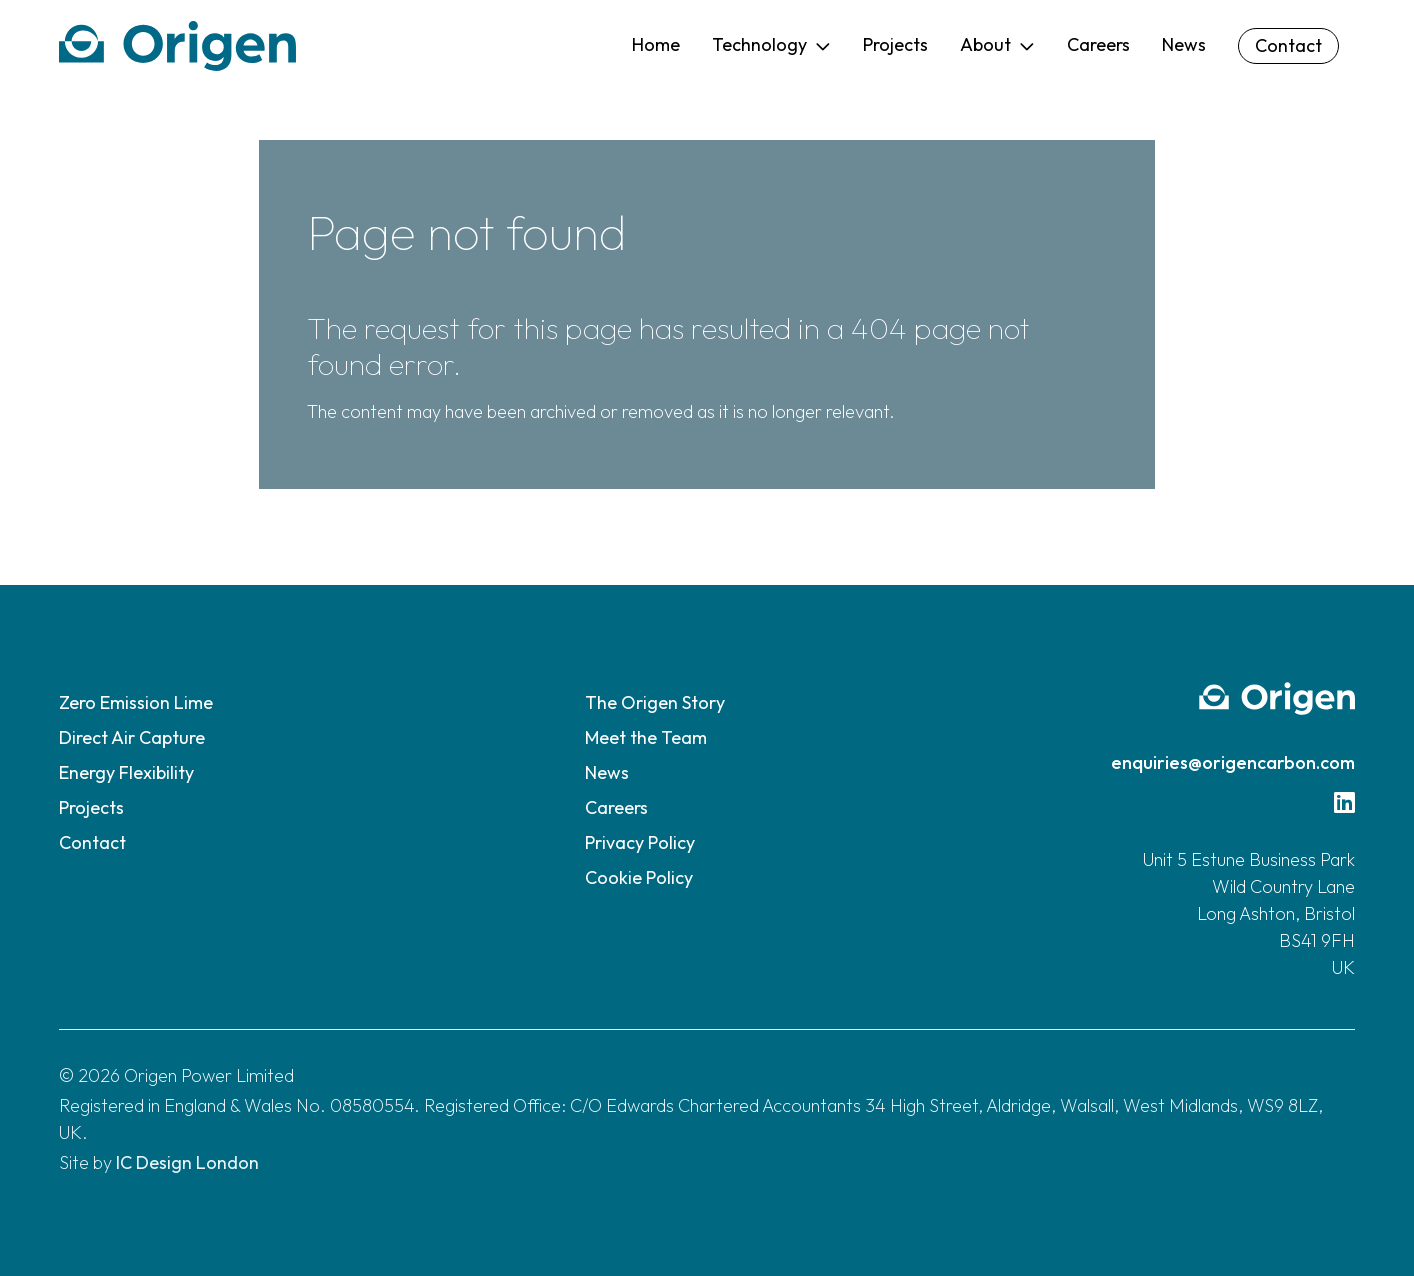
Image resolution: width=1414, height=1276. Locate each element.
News (607, 772)
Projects (91, 807)
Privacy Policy (640, 842)
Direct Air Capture (132, 737)
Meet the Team (646, 737)
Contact (92, 842)
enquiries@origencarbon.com (1233, 762)
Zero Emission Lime (136, 702)
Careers (616, 807)
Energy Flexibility (126, 772)
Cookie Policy (639, 877)
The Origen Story (655, 702)
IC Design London (187, 1162)
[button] (771, 46)
